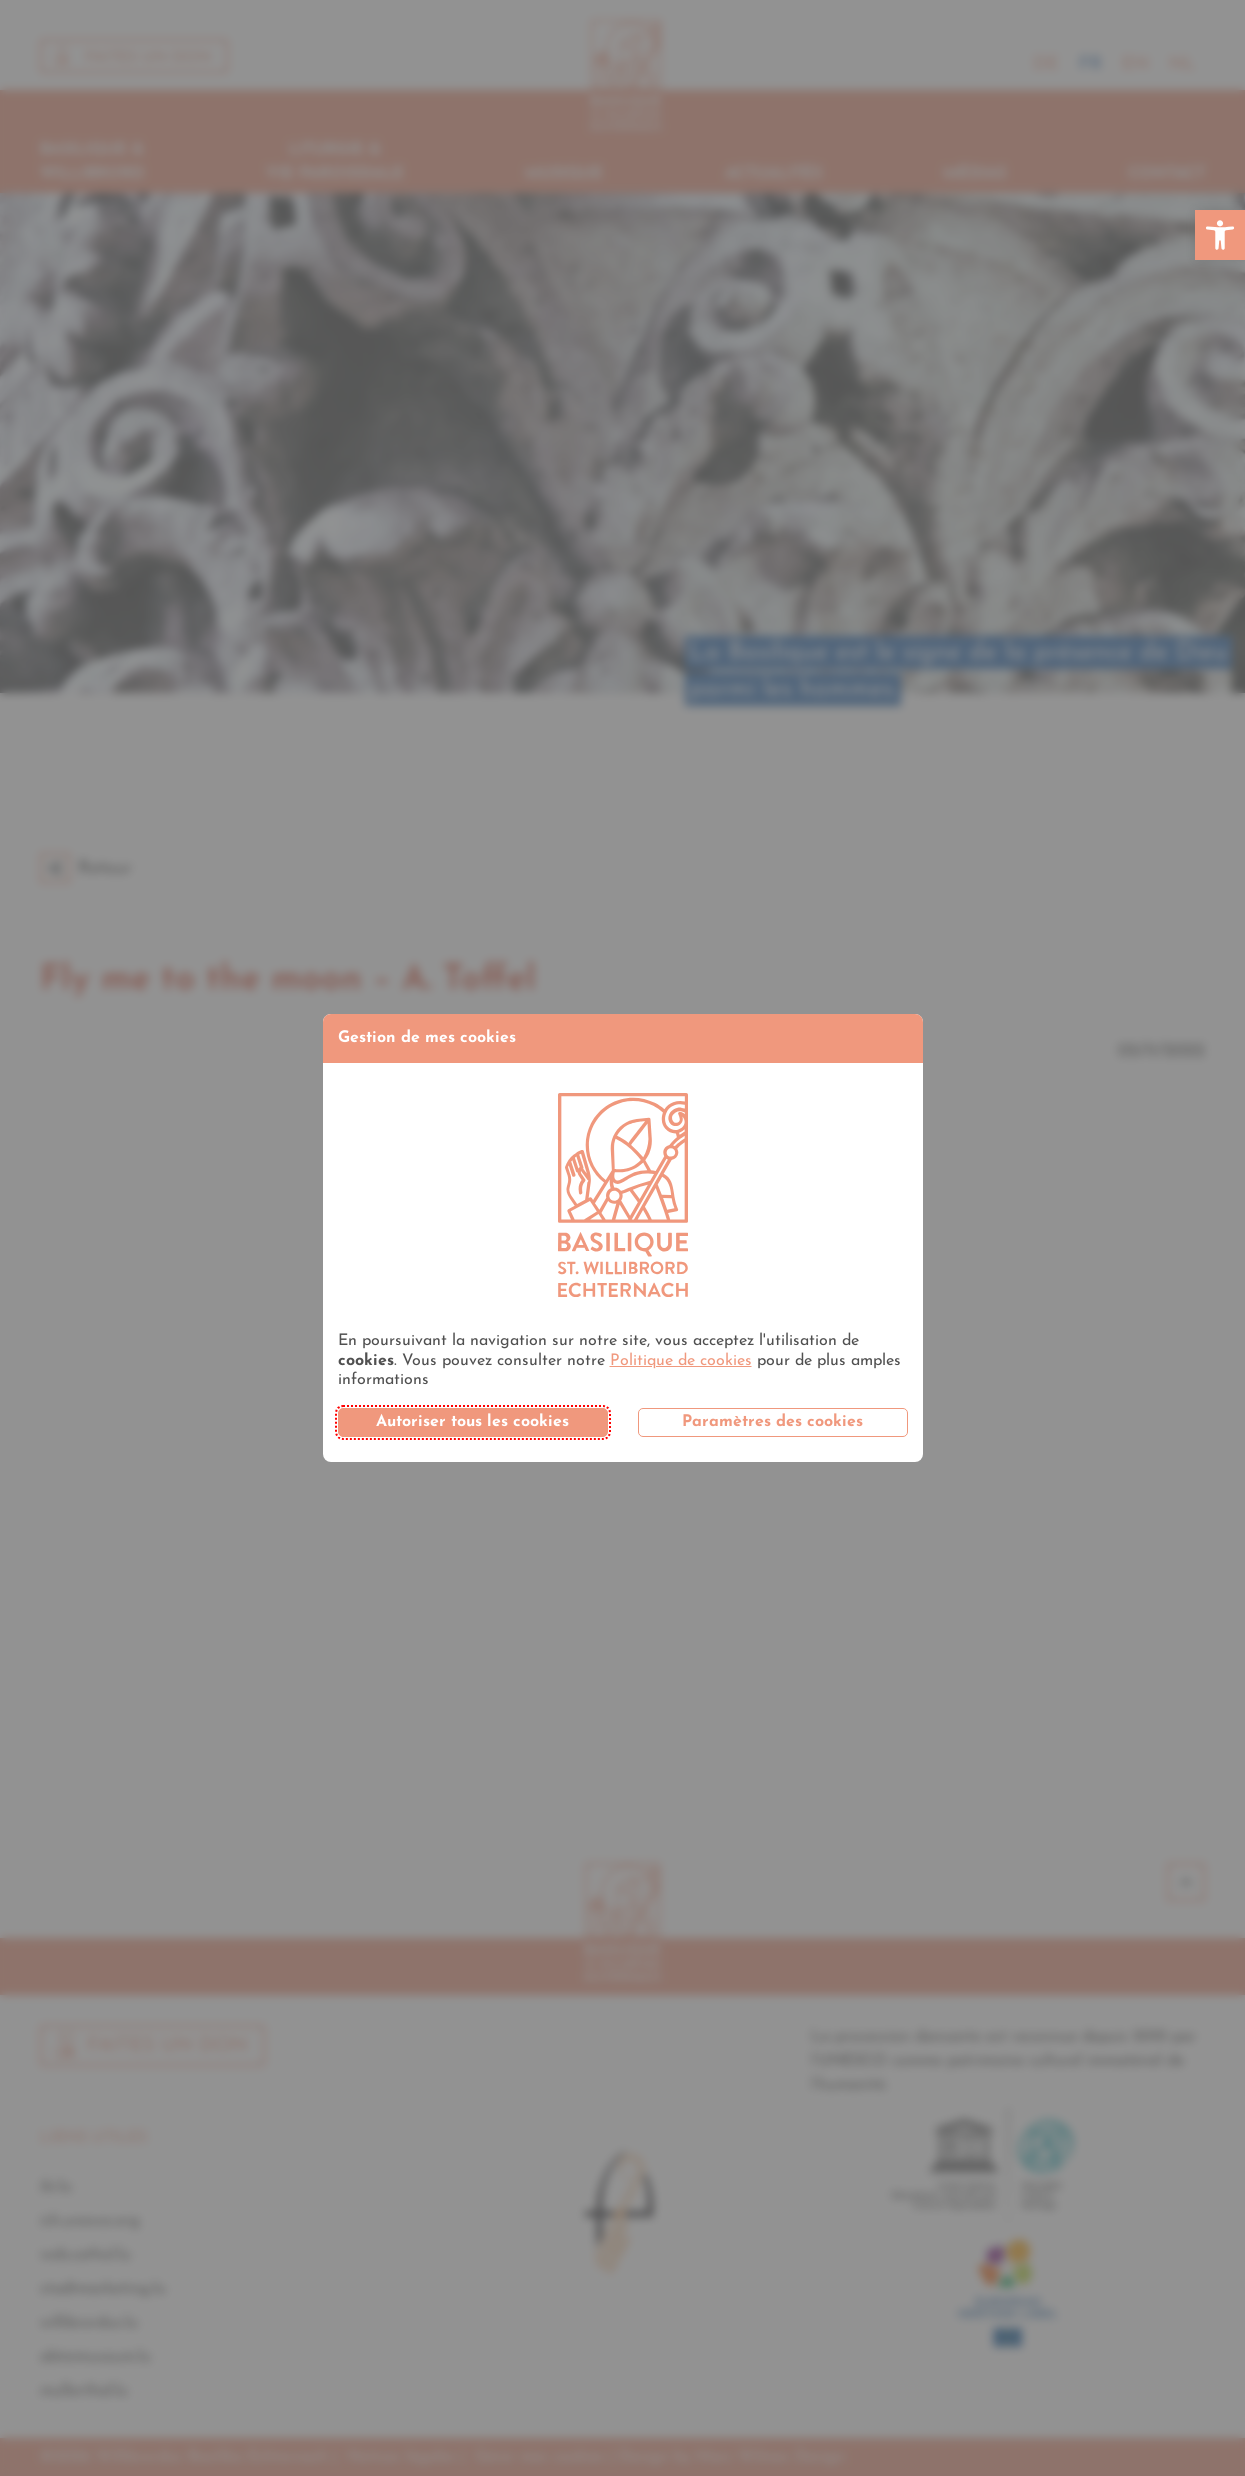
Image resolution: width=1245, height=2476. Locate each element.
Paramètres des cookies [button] (772, 1422)
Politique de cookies (681, 1361)
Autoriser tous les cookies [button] (472, 1422)
